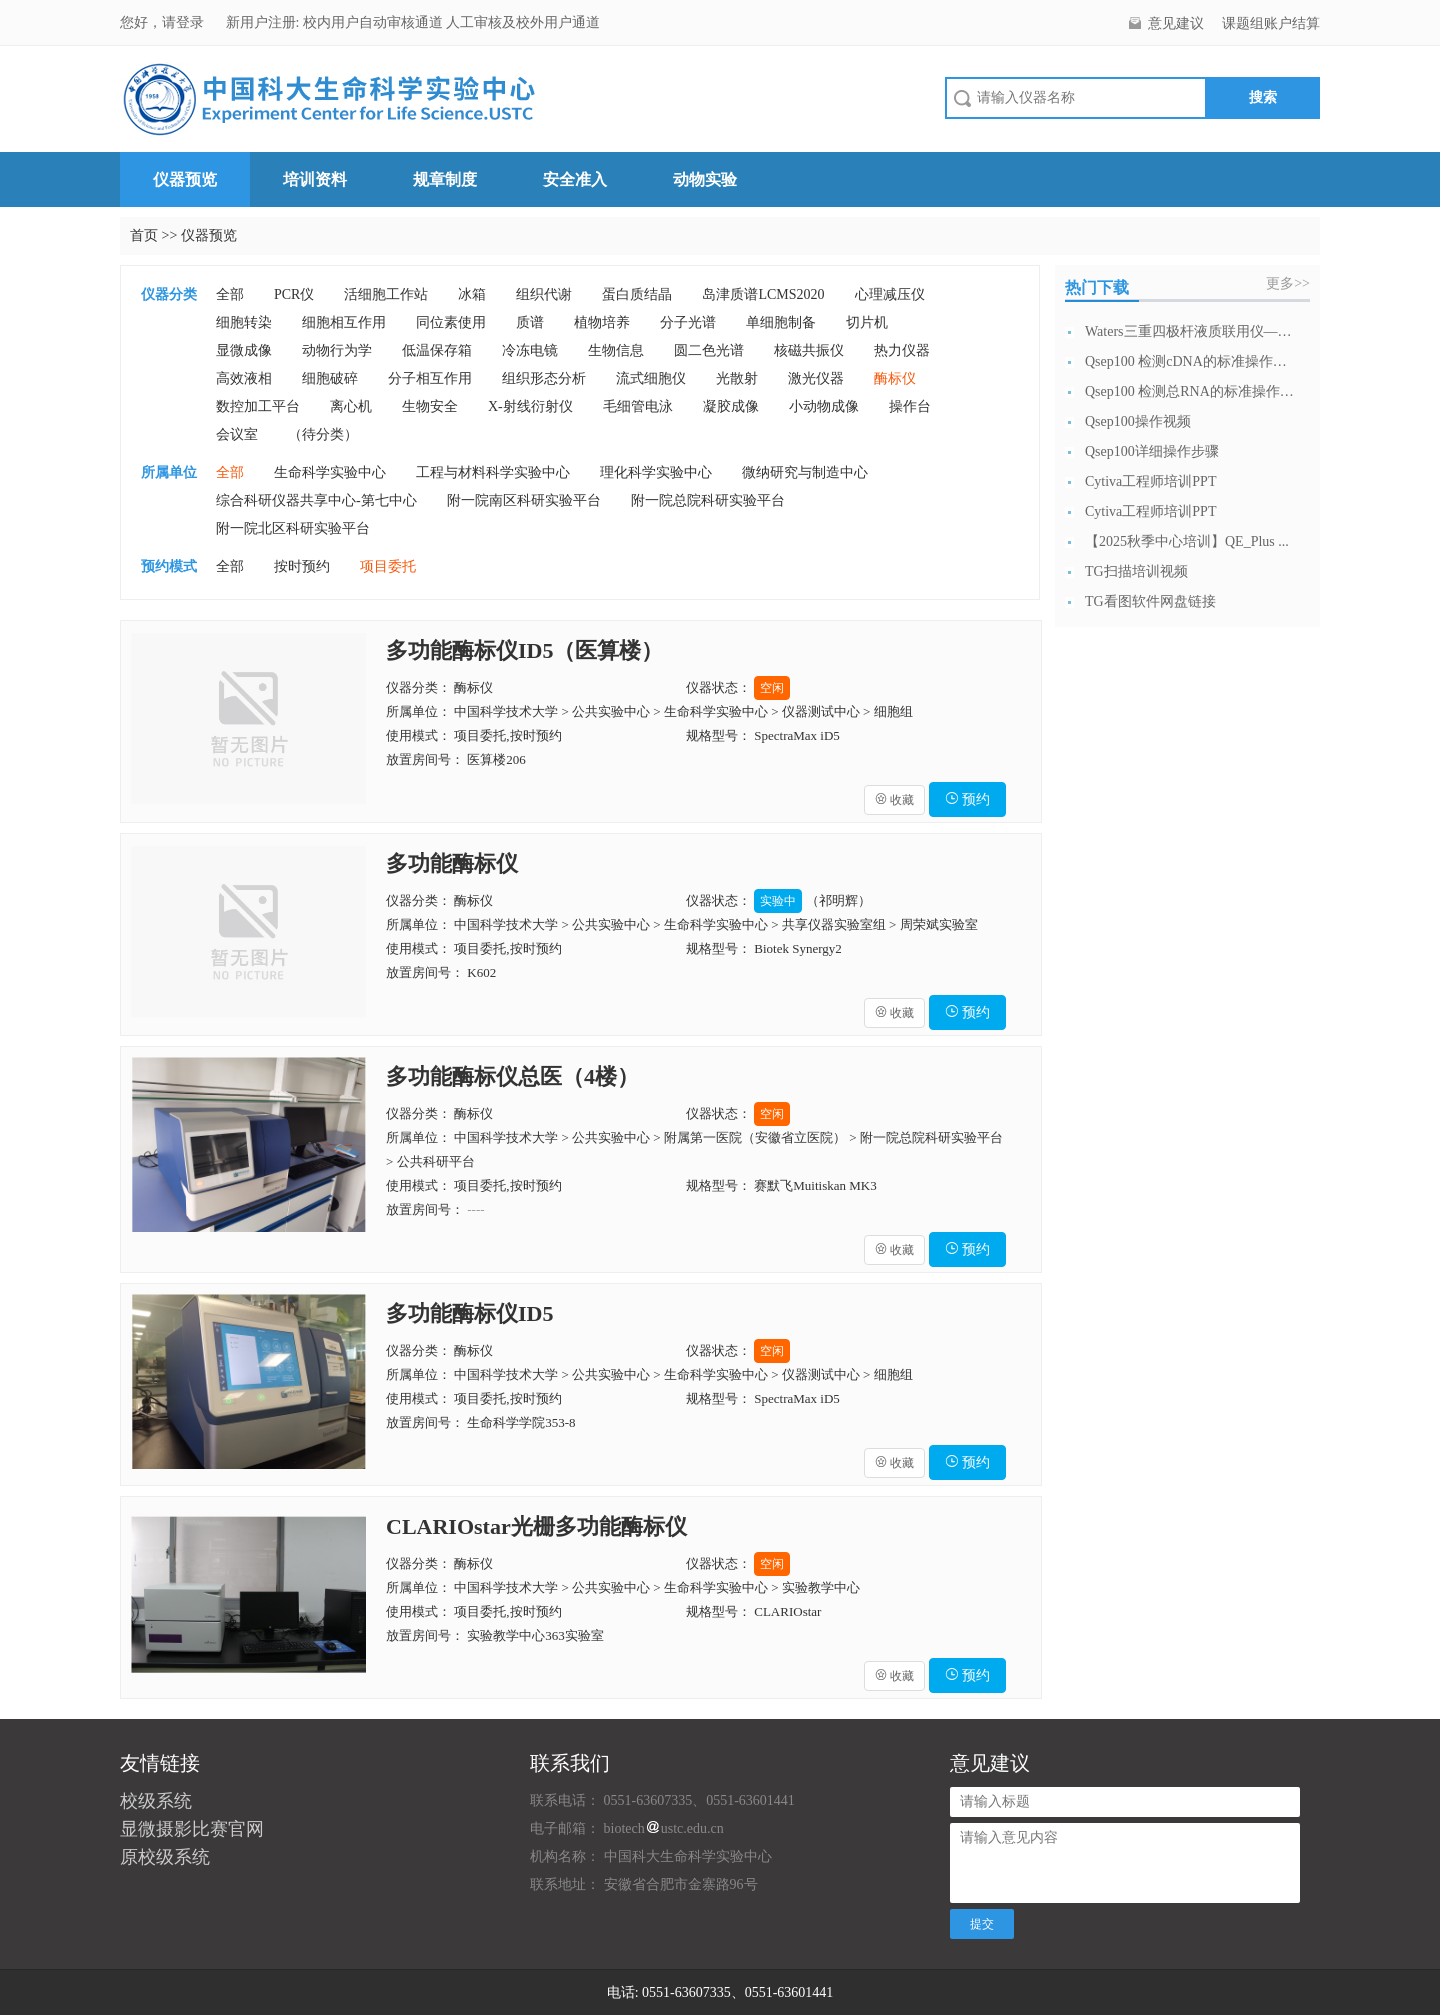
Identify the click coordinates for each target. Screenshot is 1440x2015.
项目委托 (388, 566)
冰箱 (472, 294)
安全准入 (575, 179)
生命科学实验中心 (330, 472)
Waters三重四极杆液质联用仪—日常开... (1190, 331)
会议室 (237, 434)
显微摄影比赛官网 (192, 1829)
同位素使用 (451, 322)
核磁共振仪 (809, 350)
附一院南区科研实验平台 (524, 500)
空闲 (772, 688)
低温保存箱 (437, 350)
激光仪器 (816, 378)
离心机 (351, 406)
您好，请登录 (164, 22)
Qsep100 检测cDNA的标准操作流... (1190, 361)
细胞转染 (244, 322)
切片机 (867, 322)
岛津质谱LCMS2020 (763, 294)
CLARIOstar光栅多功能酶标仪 (536, 1526)
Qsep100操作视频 (1138, 421)
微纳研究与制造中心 (805, 472)
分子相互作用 (430, 378)
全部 (230, 294)
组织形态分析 (544, 378)
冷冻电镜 (530, 350)
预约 (968, 799)
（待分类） (323, 434)
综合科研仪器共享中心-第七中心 (316, 500)
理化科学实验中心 (656, 472)
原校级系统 (165, 1857)
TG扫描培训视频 (1136, 571)
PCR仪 (294, 294)
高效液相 (244, 378)
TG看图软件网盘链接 (1150, 601)
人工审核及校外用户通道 (523, 22)
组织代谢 (544, 294)
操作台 (910, 406)
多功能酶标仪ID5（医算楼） (524, 650)
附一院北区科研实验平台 (293, 528)
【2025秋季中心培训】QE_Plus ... (1187, 541)
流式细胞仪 (651, 378)
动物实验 (705, 179)
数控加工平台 (258, 406)
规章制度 (445, 179)
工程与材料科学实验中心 (493, 472)
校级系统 (156, 1801)
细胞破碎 (330, 378)
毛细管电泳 (638, 406)
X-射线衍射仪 (530, 406)
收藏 (894, 800)
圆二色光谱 (709, 350)
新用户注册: (263, 22)
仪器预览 (185, 179)
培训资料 (315, 179)
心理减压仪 (890, 294)
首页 (144, 235)
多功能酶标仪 (452, 863)
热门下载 (1097, 287)
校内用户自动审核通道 (375, 22)
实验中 (778, 901)
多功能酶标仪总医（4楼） (512, 1076)
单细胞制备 (781, 322)
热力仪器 (902, 350)
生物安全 (430, 406)
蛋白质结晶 (637, 294)
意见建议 (1176, 23)
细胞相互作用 (344, 322)
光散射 (737, 378)
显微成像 (244, 350)
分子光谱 (688, 322)
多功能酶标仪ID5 (469, 1313)
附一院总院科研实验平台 (708, 500)
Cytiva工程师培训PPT (1150, 481)
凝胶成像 (731, 406)
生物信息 (616, 350)
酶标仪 (895, 378)
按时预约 (302, 566)
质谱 (530, 322)
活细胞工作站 (386, 294)
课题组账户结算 (1271, 23)
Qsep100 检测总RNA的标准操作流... (1190, 391)
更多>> (1288, 283)
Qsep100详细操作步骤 (1152, 451)
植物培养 (602, 322)
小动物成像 (824, 406)
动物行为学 (337, 350)
